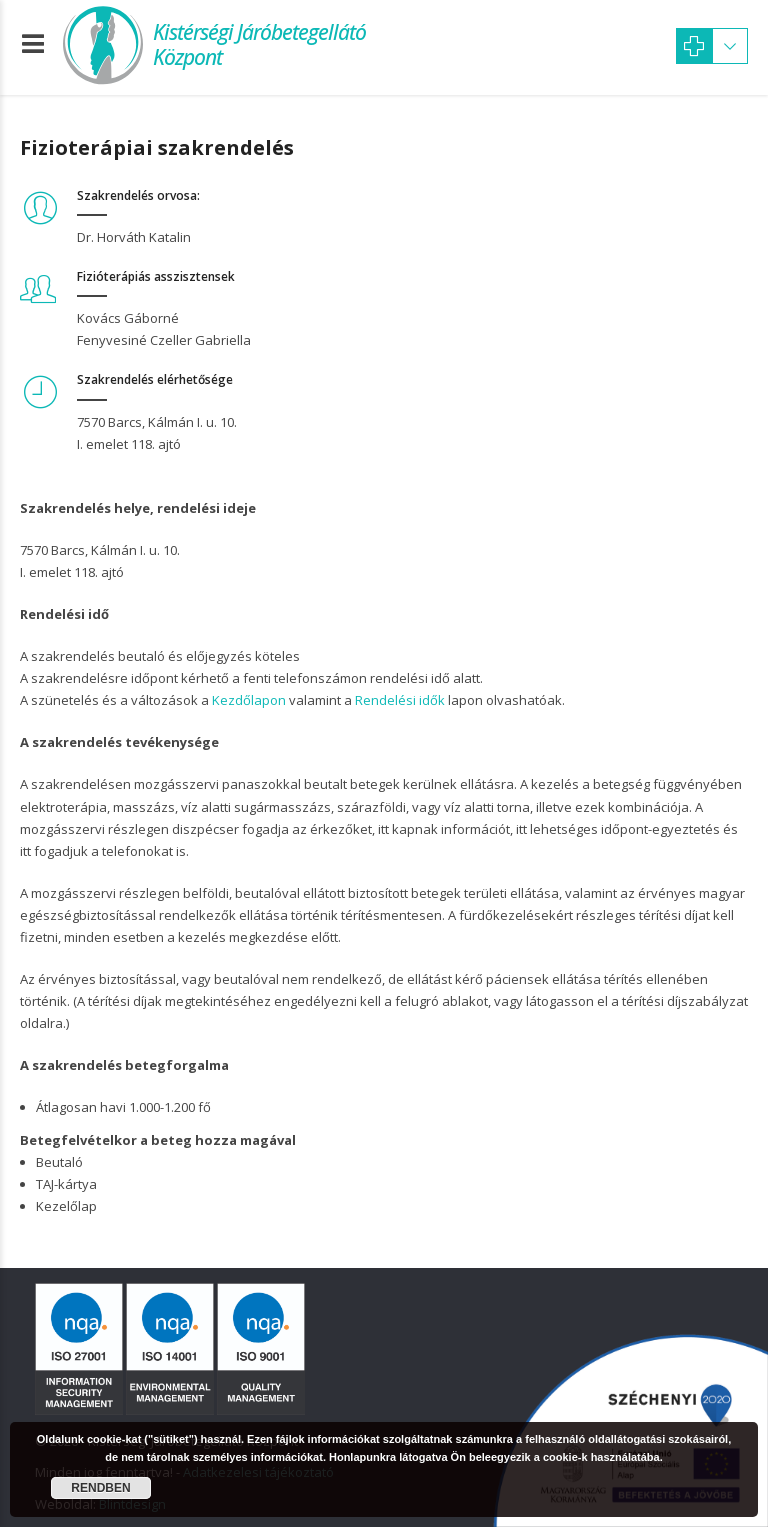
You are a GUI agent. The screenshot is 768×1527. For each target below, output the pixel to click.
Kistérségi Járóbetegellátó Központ (259, 45)
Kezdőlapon (249, 700)
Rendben (100, 1488)
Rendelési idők (400, 700)
